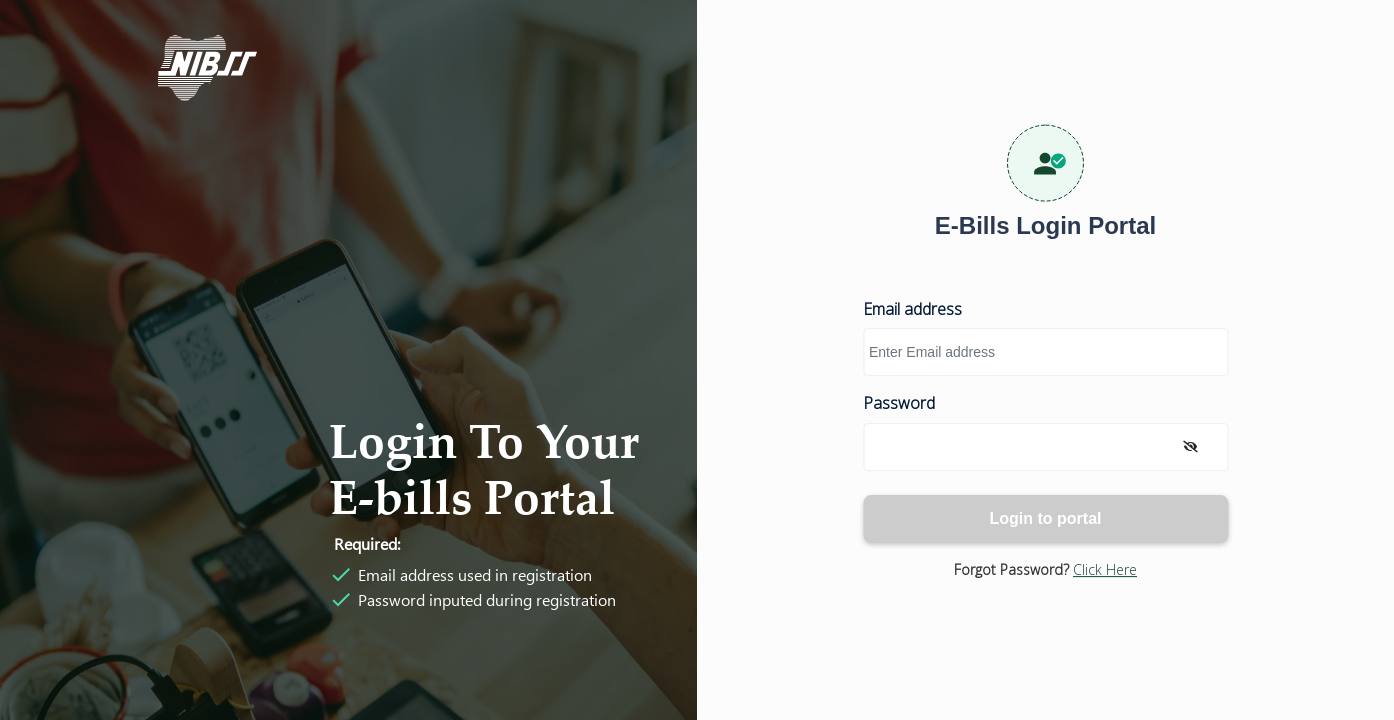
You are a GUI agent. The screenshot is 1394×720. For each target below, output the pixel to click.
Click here (1105, 569)
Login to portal (1046, 518)
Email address (912, 309)
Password (899, 404)
